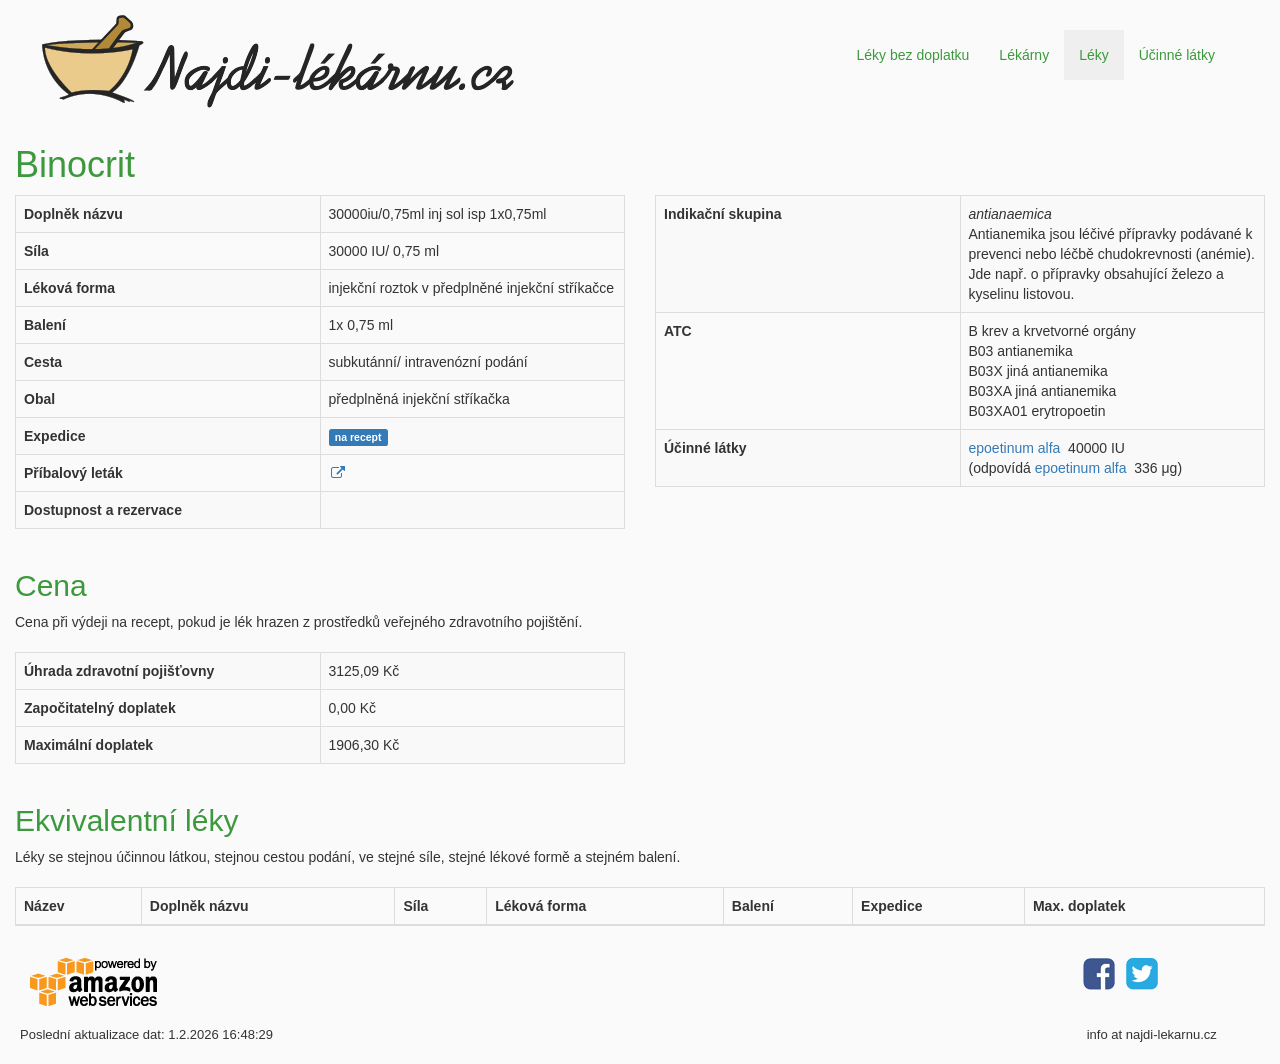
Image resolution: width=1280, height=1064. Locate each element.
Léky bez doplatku (912, 55)
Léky (1094, 55)
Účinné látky (1177, 55)
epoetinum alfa (1015, 448)
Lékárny (1024, 55)
